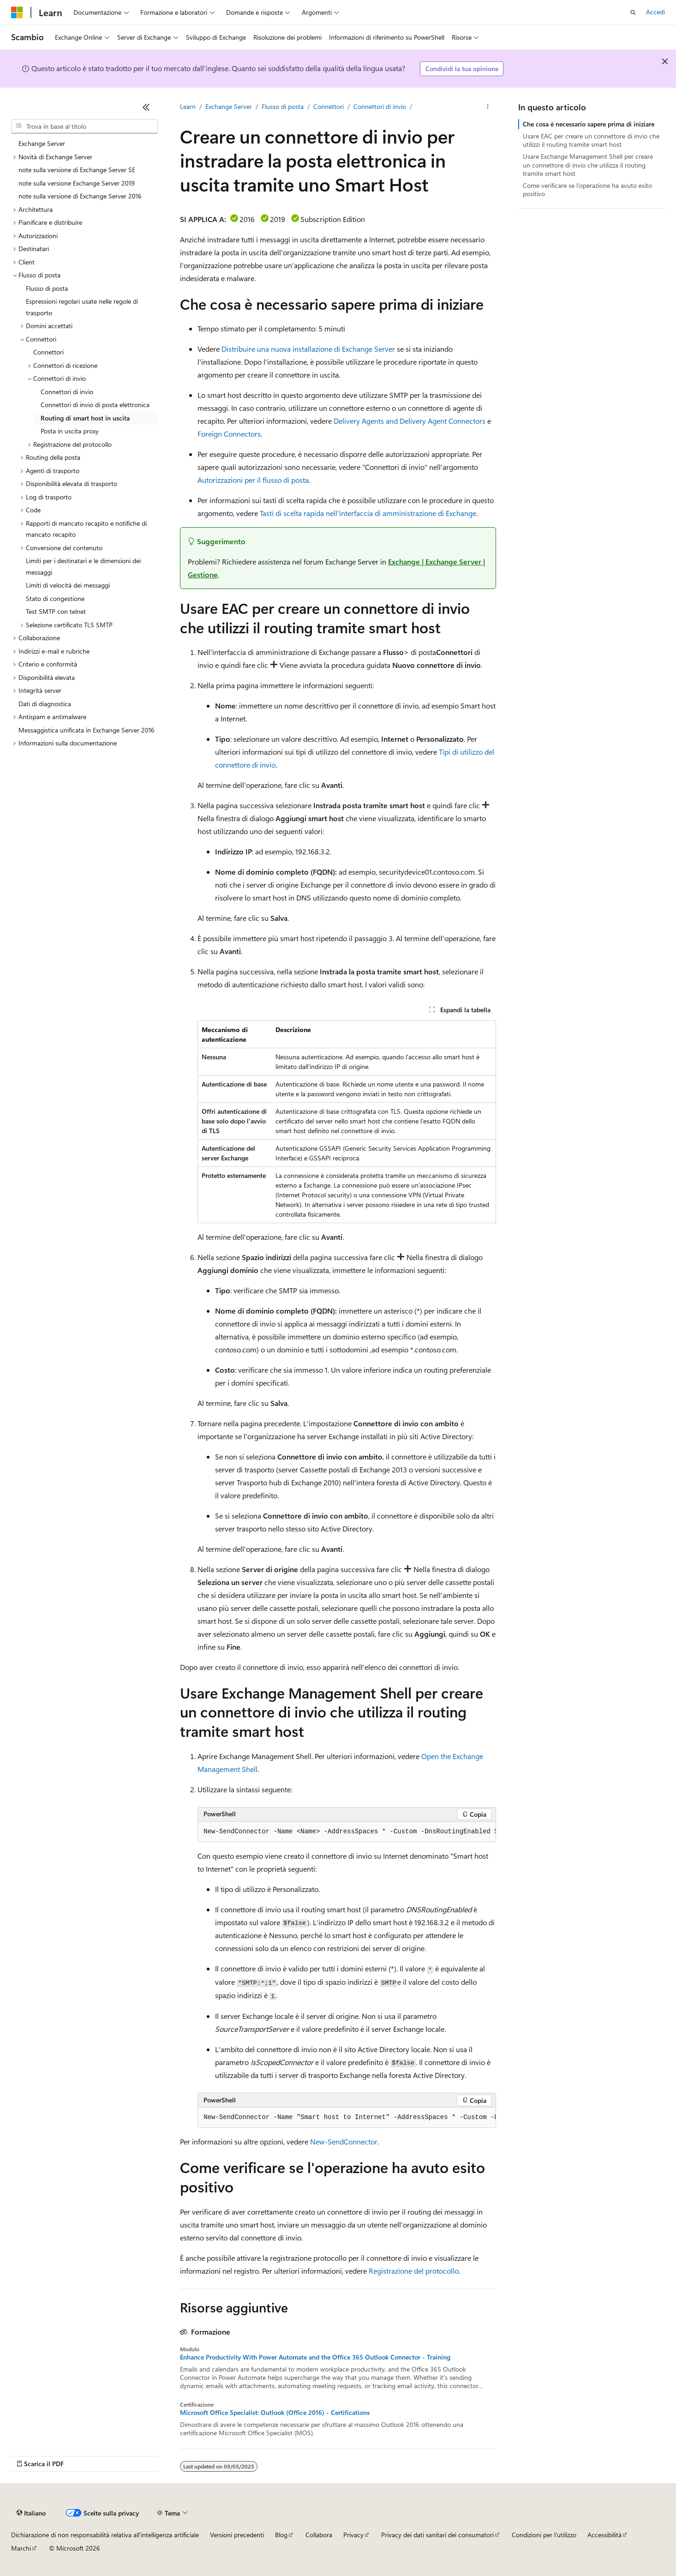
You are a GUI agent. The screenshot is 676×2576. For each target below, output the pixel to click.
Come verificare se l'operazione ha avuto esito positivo (587, 189)
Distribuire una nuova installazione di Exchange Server (308, 349)
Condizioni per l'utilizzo (544, 2534)
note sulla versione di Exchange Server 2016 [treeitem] (80, 196)
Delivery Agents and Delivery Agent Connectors (409, 421)
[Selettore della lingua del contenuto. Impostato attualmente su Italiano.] (31, 2513)
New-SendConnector (343, 2141)
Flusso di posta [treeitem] (47, 288)
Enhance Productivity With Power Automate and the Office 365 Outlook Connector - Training (315, 2357)
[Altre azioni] (488, 106)
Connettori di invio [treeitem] (67, 391)
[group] (346, 1832)
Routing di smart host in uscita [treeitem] (85, 418)
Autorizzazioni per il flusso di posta (253, 480)
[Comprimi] (146, 107)
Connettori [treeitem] (48, 352)
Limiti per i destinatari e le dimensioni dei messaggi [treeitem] (83, 566)
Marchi (21, 2548)
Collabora (318, 2534)
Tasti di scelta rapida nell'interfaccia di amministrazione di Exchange (368, 513)
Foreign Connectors (229, 433)
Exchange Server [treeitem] (41, 143)
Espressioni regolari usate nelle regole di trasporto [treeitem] (82, 307)
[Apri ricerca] (633, 12)
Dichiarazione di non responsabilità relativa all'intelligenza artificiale (105, 2534)
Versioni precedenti (237, 2534)
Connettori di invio (379, 106)
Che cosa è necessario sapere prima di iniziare (588, 124)
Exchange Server (228, 106)
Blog (281, 2534)
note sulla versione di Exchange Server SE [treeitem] (76, 169)
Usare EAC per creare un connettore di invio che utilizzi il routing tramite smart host (591, 140)
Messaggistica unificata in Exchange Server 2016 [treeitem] (86, 730)
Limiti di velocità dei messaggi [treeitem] (68, 585)
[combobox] (84, 126)
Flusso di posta (283, 106)
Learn (188, 106)
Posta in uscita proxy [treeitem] (70, 430)
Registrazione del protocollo (414, 2271)
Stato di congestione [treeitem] (55, 598)
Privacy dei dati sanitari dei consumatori (437, 2534)
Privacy (353, 2534)
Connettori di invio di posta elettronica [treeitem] (95, 404)
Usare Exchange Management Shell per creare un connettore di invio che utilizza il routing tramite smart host (588, 164)
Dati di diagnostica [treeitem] (44, 703)
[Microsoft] (17, 12)
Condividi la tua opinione (461, 68)
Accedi (655, 11)
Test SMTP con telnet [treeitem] (56, 611)
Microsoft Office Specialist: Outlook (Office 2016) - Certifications (275, 2412)
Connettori (328, 106)
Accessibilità (604, 2534)
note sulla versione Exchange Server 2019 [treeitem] (76, 183)
